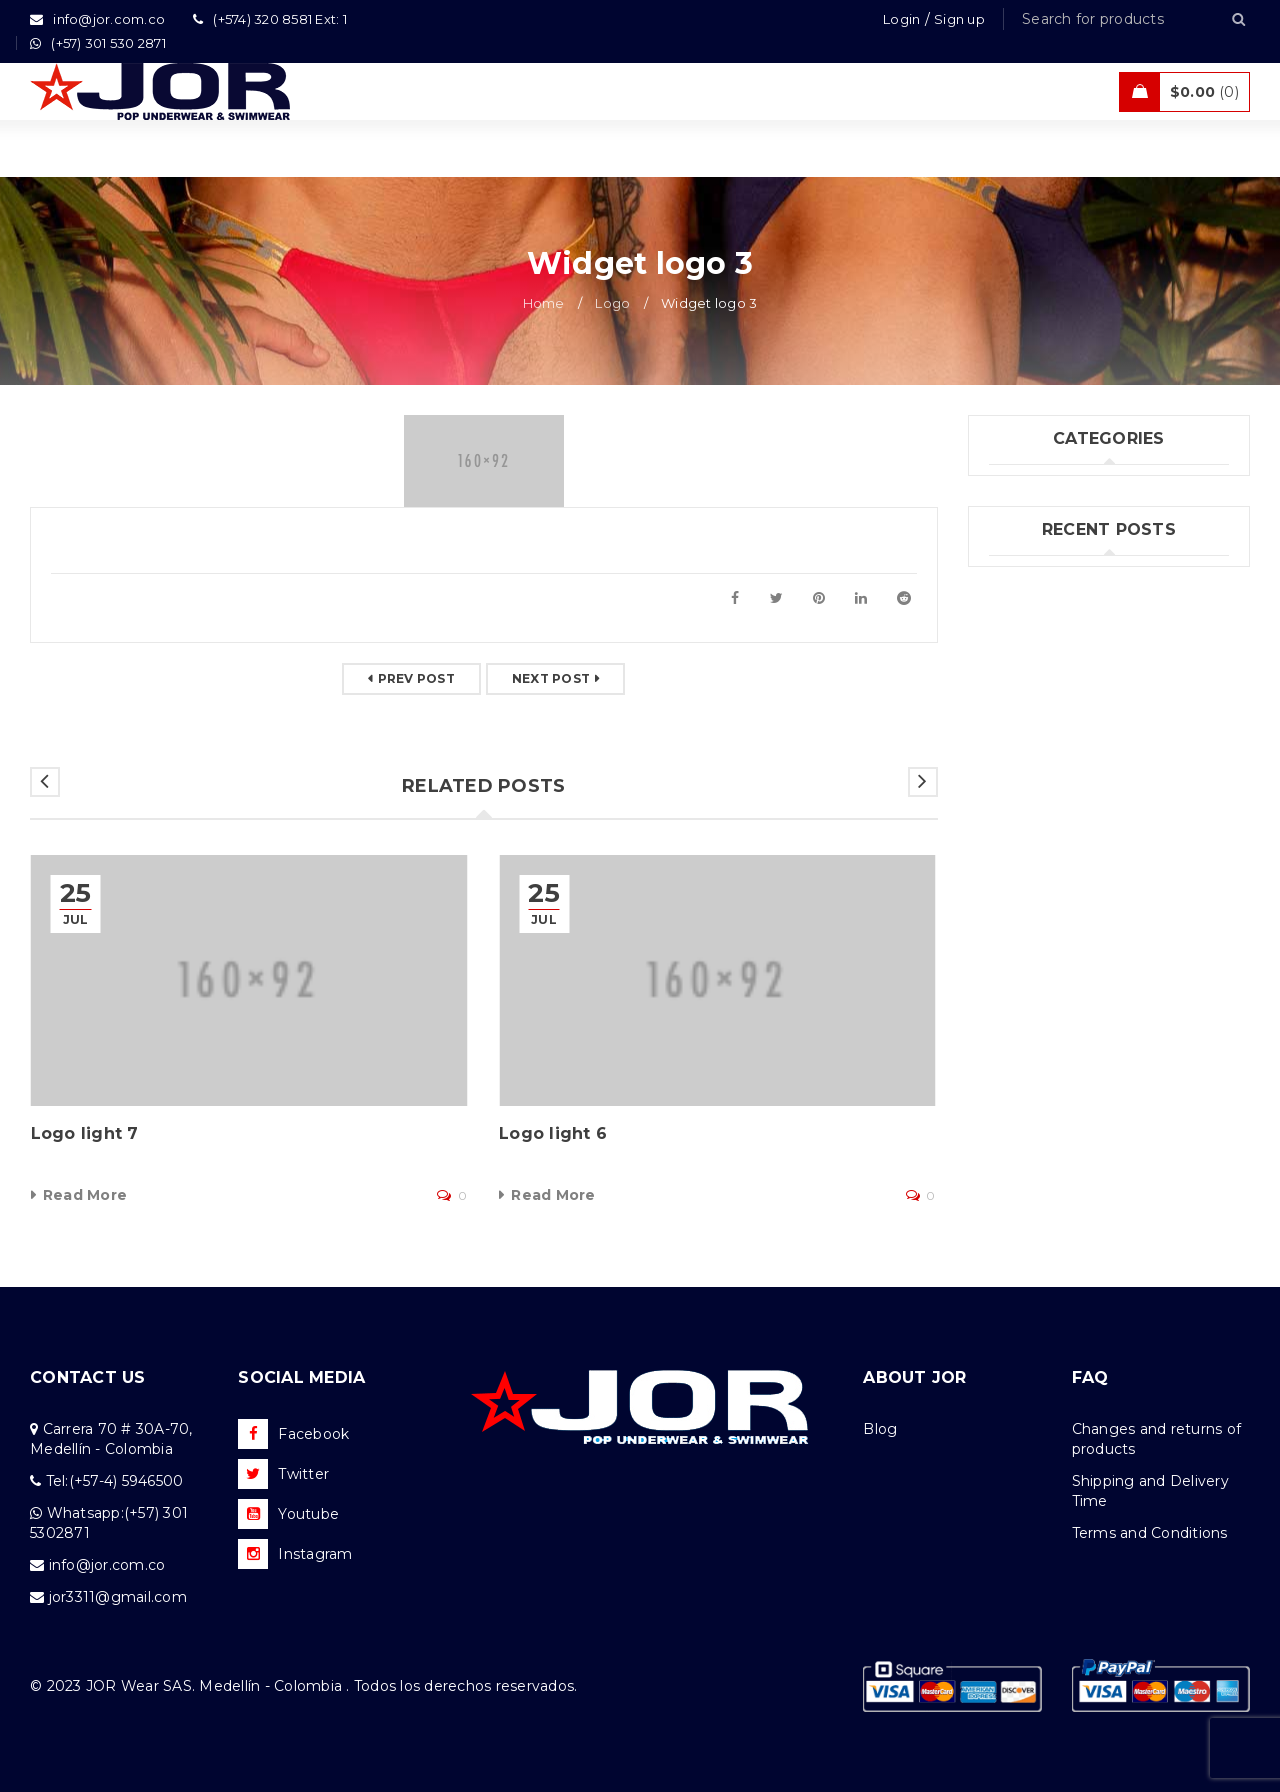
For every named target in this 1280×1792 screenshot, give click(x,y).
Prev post (416, 678)
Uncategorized (1042, 570)
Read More (85, 1195)
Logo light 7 (85, 1133)
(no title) (1019, 806)
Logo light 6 (553, 1133)
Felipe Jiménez (1044, 838)
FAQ (1090, 1377)
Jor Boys (1020, 529)
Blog (880, 1429)
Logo (612, 303)
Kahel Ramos (1037, 902)
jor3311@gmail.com (118, 1597)
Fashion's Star (1039, 488)
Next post (551, 678)
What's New (1033, 611)
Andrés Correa (1040, 870)
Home (544, 303)
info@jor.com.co (107, 1565)
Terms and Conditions (1150, 1533)
